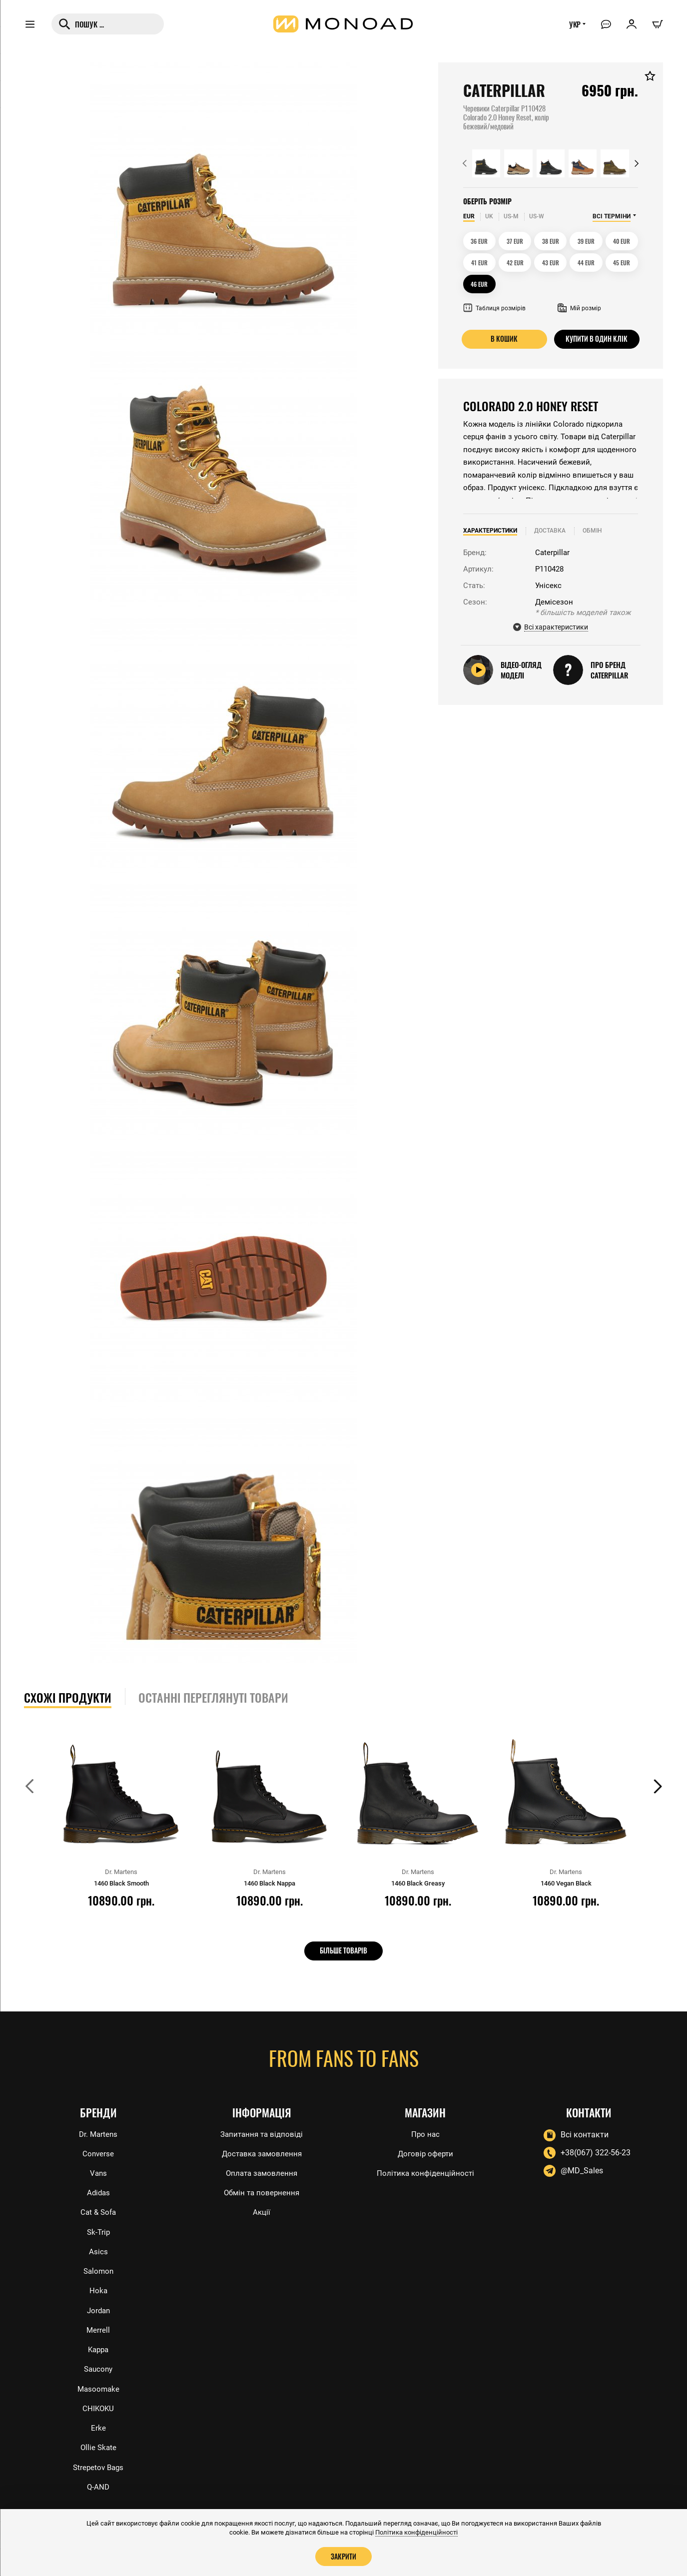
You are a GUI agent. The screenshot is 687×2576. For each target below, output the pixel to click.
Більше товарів (343, 1950)
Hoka (98, 2285)
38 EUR (550, 241)
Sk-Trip (98, 2224)
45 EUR (621, 262)
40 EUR (621, 241)
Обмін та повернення (261, 2184)
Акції (262, 2204)
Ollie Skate (98, 2446)
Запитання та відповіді (261, 2123)
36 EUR (479, 241)
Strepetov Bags (98, 2466)
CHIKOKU (98, 2406)
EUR (469, 216)
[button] (465, 163)
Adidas (98, 2184)
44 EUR (586, 262)
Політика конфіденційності (425, 2163)
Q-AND (98, 2487)
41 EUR (479, 262)
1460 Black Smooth (121, 1883)
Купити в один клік (596, 338)
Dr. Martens (98, 2123)
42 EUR (515, 262)
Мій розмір (579, 308)
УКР (572, 28)
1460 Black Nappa (269, 1883)
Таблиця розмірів (494, 308)
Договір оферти (425, 2143)
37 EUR (515, 241)
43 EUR (550, 262)
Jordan (98, 2305)
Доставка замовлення (262, 2143)
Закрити (344, 2556)
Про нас (425, 2123)
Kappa (98, 2345)
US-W (536, 216)
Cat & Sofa (98, 2204)
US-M (511, 216)
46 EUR (479, 284)
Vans (98, 2163)
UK (489, 216)
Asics (98, 2244)
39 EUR (586, 241)
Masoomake (98, 2386)
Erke (98, 2426)
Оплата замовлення (261, 2163)
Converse (98, 2143)
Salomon (98, 2264)
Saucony (98, 2365)
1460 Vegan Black (566, 1883)
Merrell (98, 2325)
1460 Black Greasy (418, 1883)
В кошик (504, 338)
